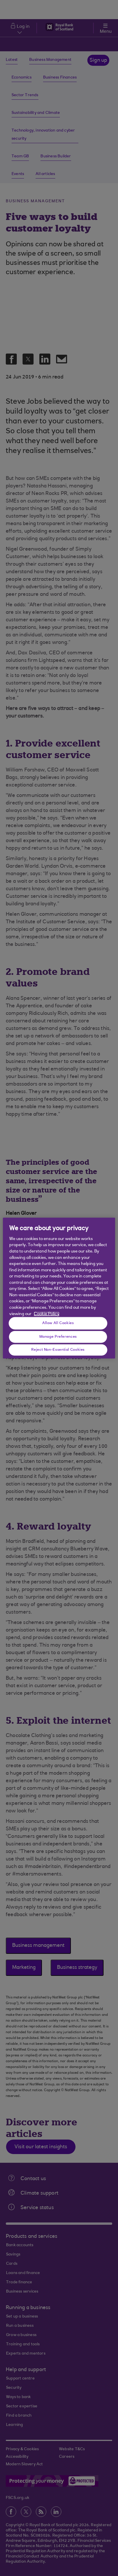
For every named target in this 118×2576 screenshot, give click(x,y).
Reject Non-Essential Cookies (58, 1349)
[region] (59, 1288)
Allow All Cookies (58, 1323)
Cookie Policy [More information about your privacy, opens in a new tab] (46, 1314)
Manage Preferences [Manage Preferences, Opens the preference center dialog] (58, 1336)
